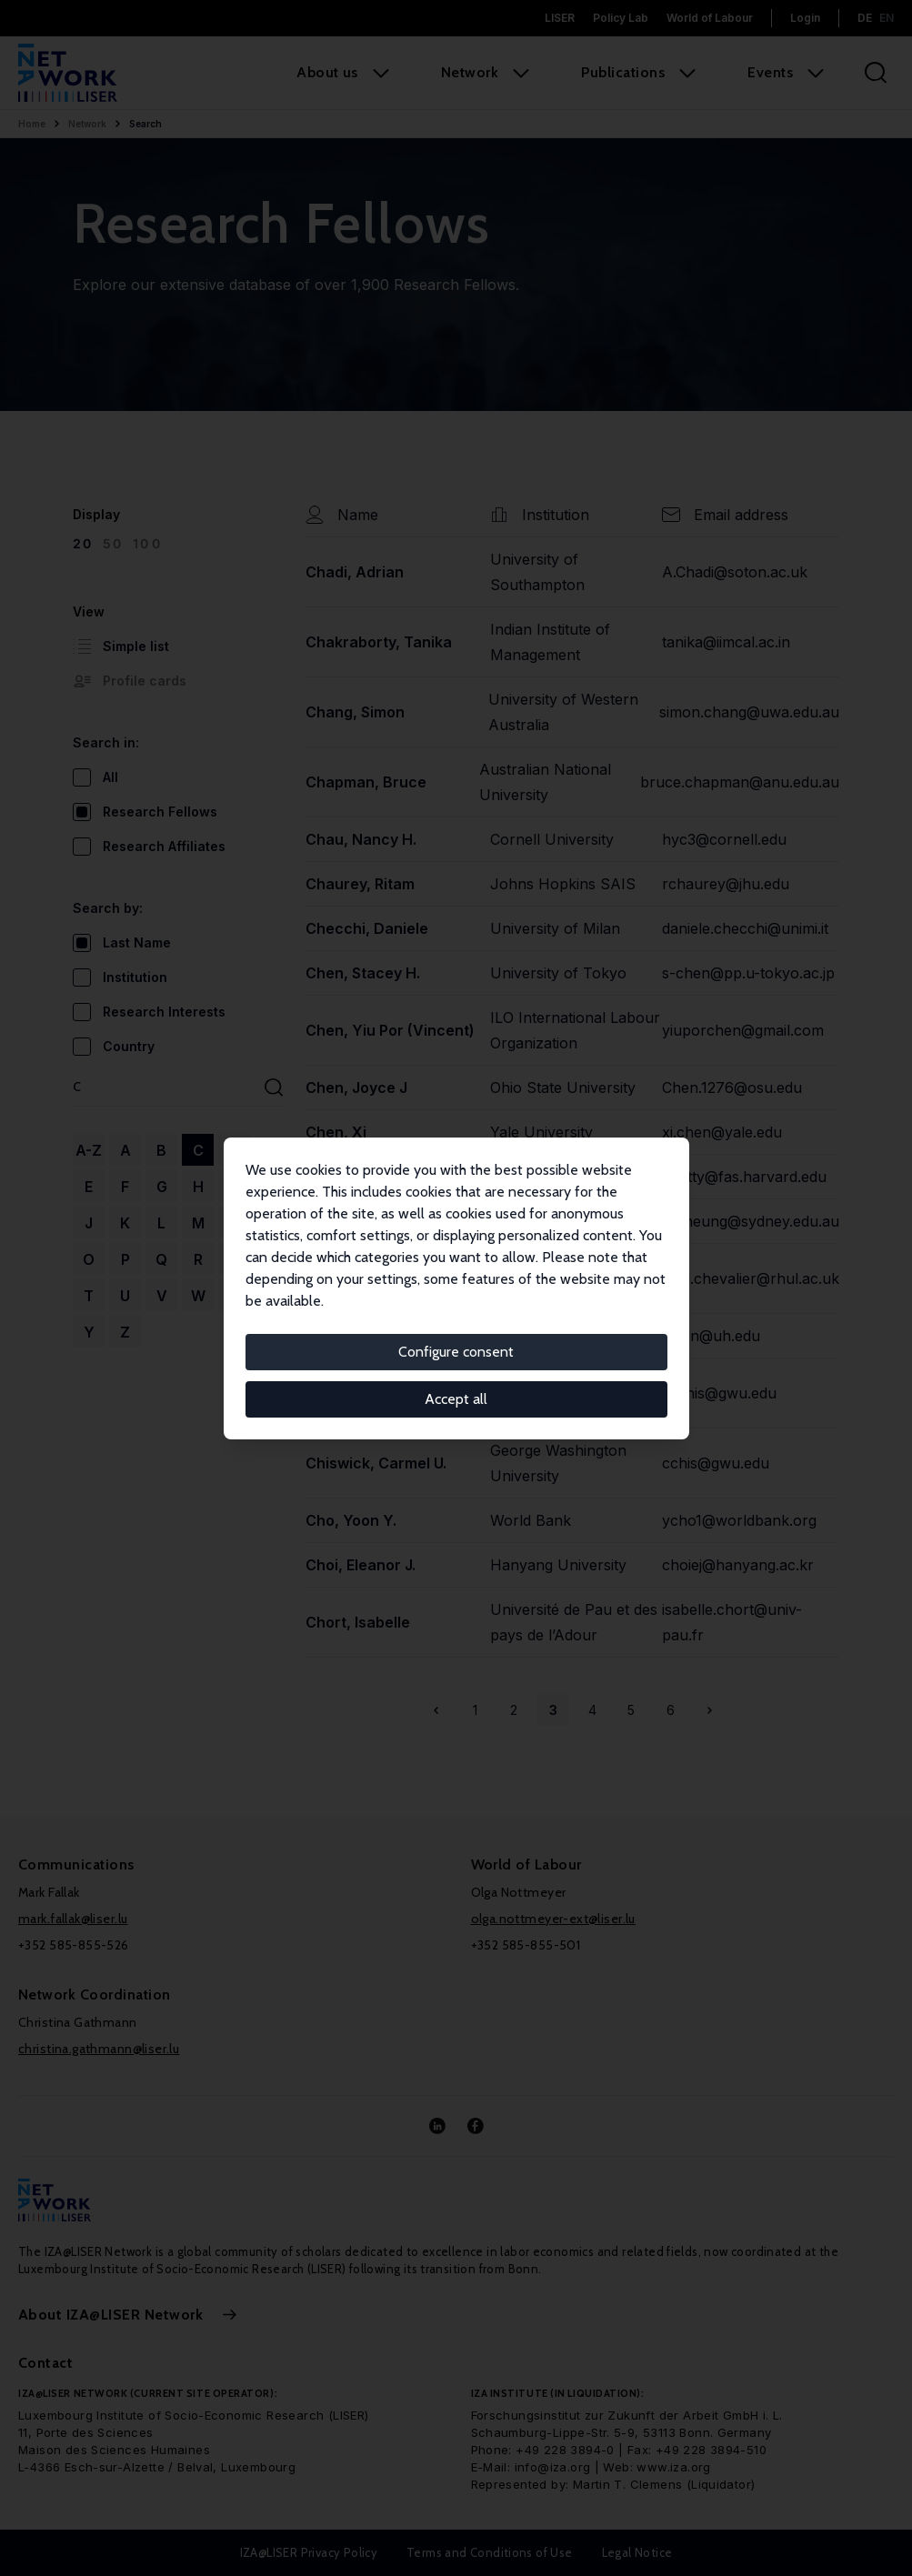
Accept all (456, 1399)
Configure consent (456, 1351)
